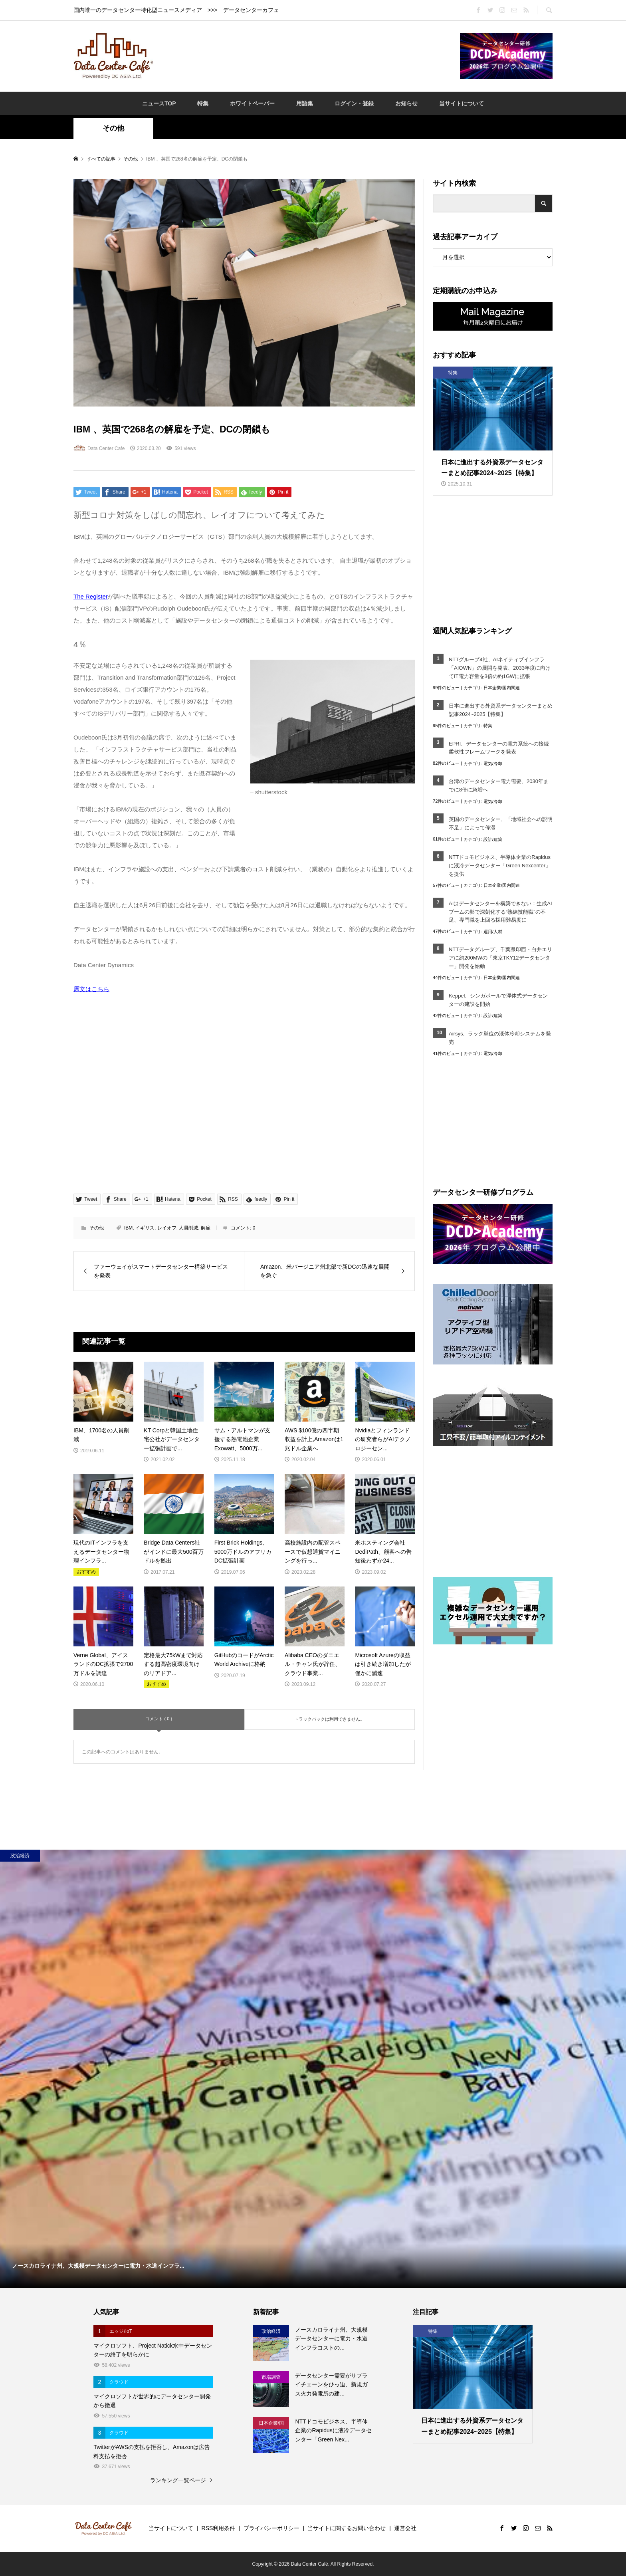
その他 (113, 128)
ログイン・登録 (354, 103)
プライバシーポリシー (271, 2528)
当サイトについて (461, 103)
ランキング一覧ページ (178, 2480)
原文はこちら (91, 989)
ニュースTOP (159, 103)
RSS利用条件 (219, 2528)
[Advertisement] (306, 55)
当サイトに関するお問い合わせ (346, 2528)
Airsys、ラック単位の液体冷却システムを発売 (500, 1038)
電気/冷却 (492, 763)
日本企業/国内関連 (501, 687)
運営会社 (405, 2528)
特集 (202, 103)
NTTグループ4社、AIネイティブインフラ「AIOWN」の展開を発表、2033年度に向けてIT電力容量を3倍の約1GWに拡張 (500, 667)
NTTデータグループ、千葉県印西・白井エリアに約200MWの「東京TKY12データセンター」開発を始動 (500, 957)
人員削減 (188, 1228)
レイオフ (166, 1228)
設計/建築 (492, 839)
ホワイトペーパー (252, 103)
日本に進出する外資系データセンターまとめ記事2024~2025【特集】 (501, 710)
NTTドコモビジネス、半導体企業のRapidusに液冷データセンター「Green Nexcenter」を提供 (500, 865)
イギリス (145, 1228)
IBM (128, 1228)
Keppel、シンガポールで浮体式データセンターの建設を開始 (498, 1000)
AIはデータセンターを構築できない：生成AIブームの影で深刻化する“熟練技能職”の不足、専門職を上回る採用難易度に (500, 911)
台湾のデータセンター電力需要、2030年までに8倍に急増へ (499, 785)
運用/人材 (492, 931)
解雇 (205, 1228)
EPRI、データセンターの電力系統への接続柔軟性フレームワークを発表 (499, 748)
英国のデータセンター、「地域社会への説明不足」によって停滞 (501, 823)
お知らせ (406, 103)
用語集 (304, 103)
